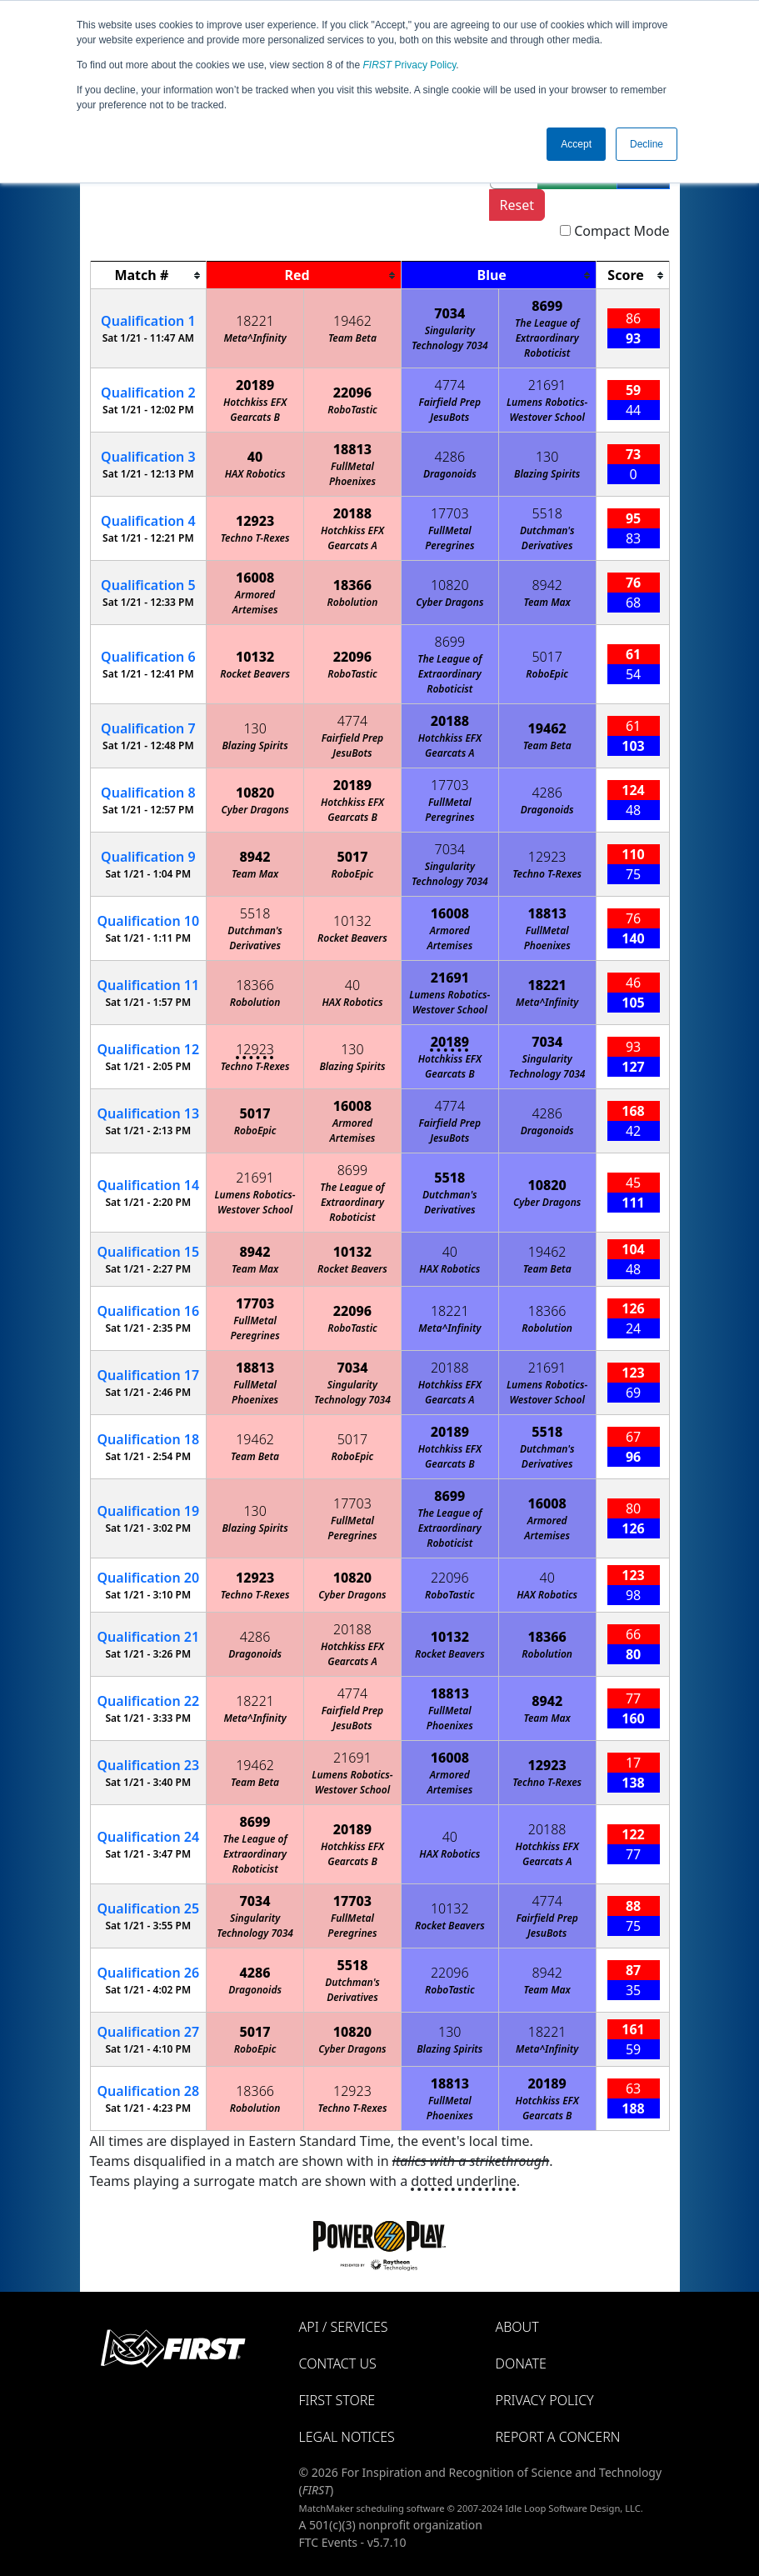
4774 (450, 385)
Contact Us (338, 2363)
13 (148, 1113)
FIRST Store (337, 2400)
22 (148, 1701)
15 (148, 1252)
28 (148, 2091)
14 (148, 1185)
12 (148, 1049)
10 (148, 921)
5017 (547, 657)
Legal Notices (347, 2437)
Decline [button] (646, 144)
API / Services (343, 2327)
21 (148, 1637)
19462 (352, 321)
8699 (547, 306)
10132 (255, 657)
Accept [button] (576, 144)
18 (148, 1439)
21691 (547, 385)
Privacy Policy (410, 65)
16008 (255, 577)
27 (148, 2032)
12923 (255, 521)
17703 (450, 513)
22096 (352, 392)
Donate (521, 2363)
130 (547, 457)
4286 (450, 457)
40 (255, 457)
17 (148, 1375)
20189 (255, 385)
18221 (255, 321)
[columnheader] (148, 275)
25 (148, 1908)
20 (148, 1577)
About (517, 2327)
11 (148, 985)
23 (148, 1765)
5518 (547, 513)
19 (148, 1511)
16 (148, 1311)
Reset (517, 205)
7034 (449, 313)
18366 (352, 585)
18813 (352, 449)
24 (148, 1837)
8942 (547, 585)
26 (148, 1972)
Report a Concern (558, 2437)
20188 (352, 513)
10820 (450, 585)
